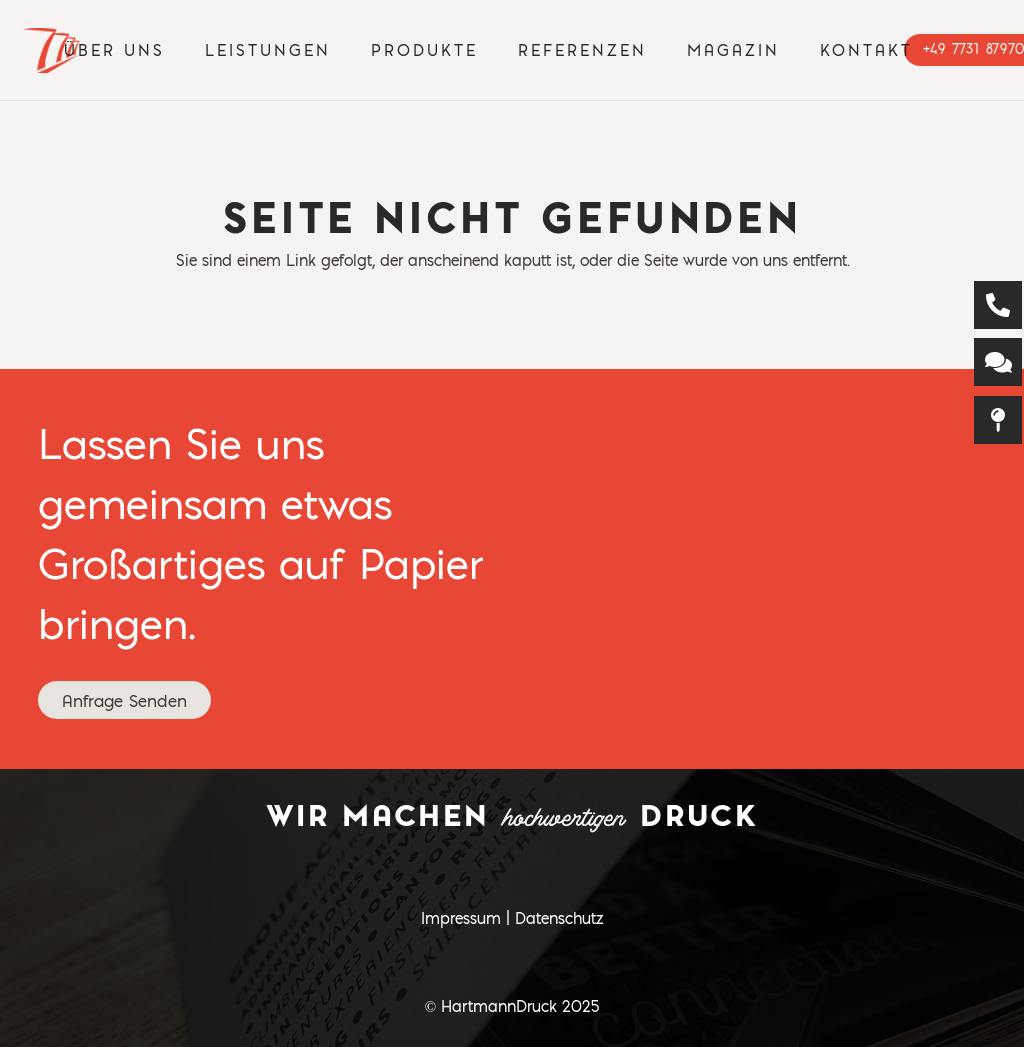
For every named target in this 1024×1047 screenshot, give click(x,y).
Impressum (461, 918)
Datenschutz (559, 918)
